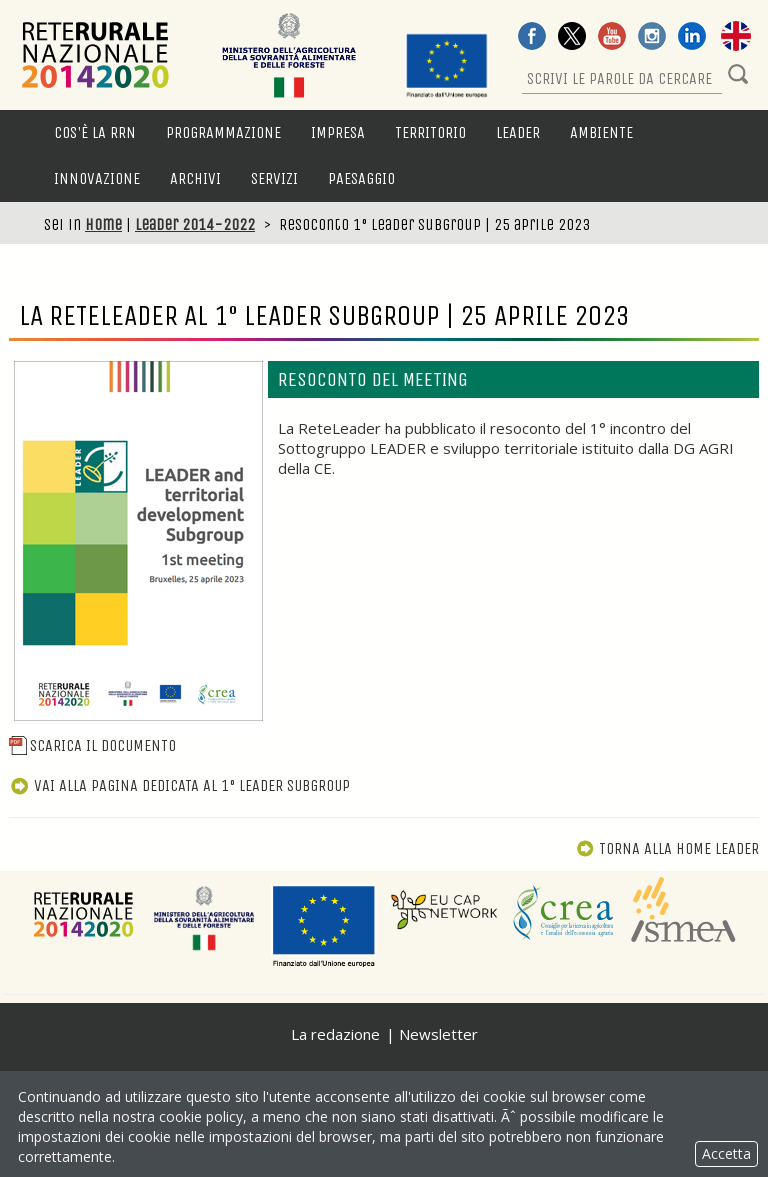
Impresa (338, 132)
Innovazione (97, 178)
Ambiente (601, 132)
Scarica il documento (92, 745)
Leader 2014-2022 (195, 224)
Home (103, 224)
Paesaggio (361, 178)
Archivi (195, 178)
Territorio (430, 132)
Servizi (274, 178)
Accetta (726, 1153)
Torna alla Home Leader (667, 848)
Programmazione (223, 132)
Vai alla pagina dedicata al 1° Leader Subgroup (179, 785)
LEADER (518, 132)
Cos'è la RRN (95, 132)
